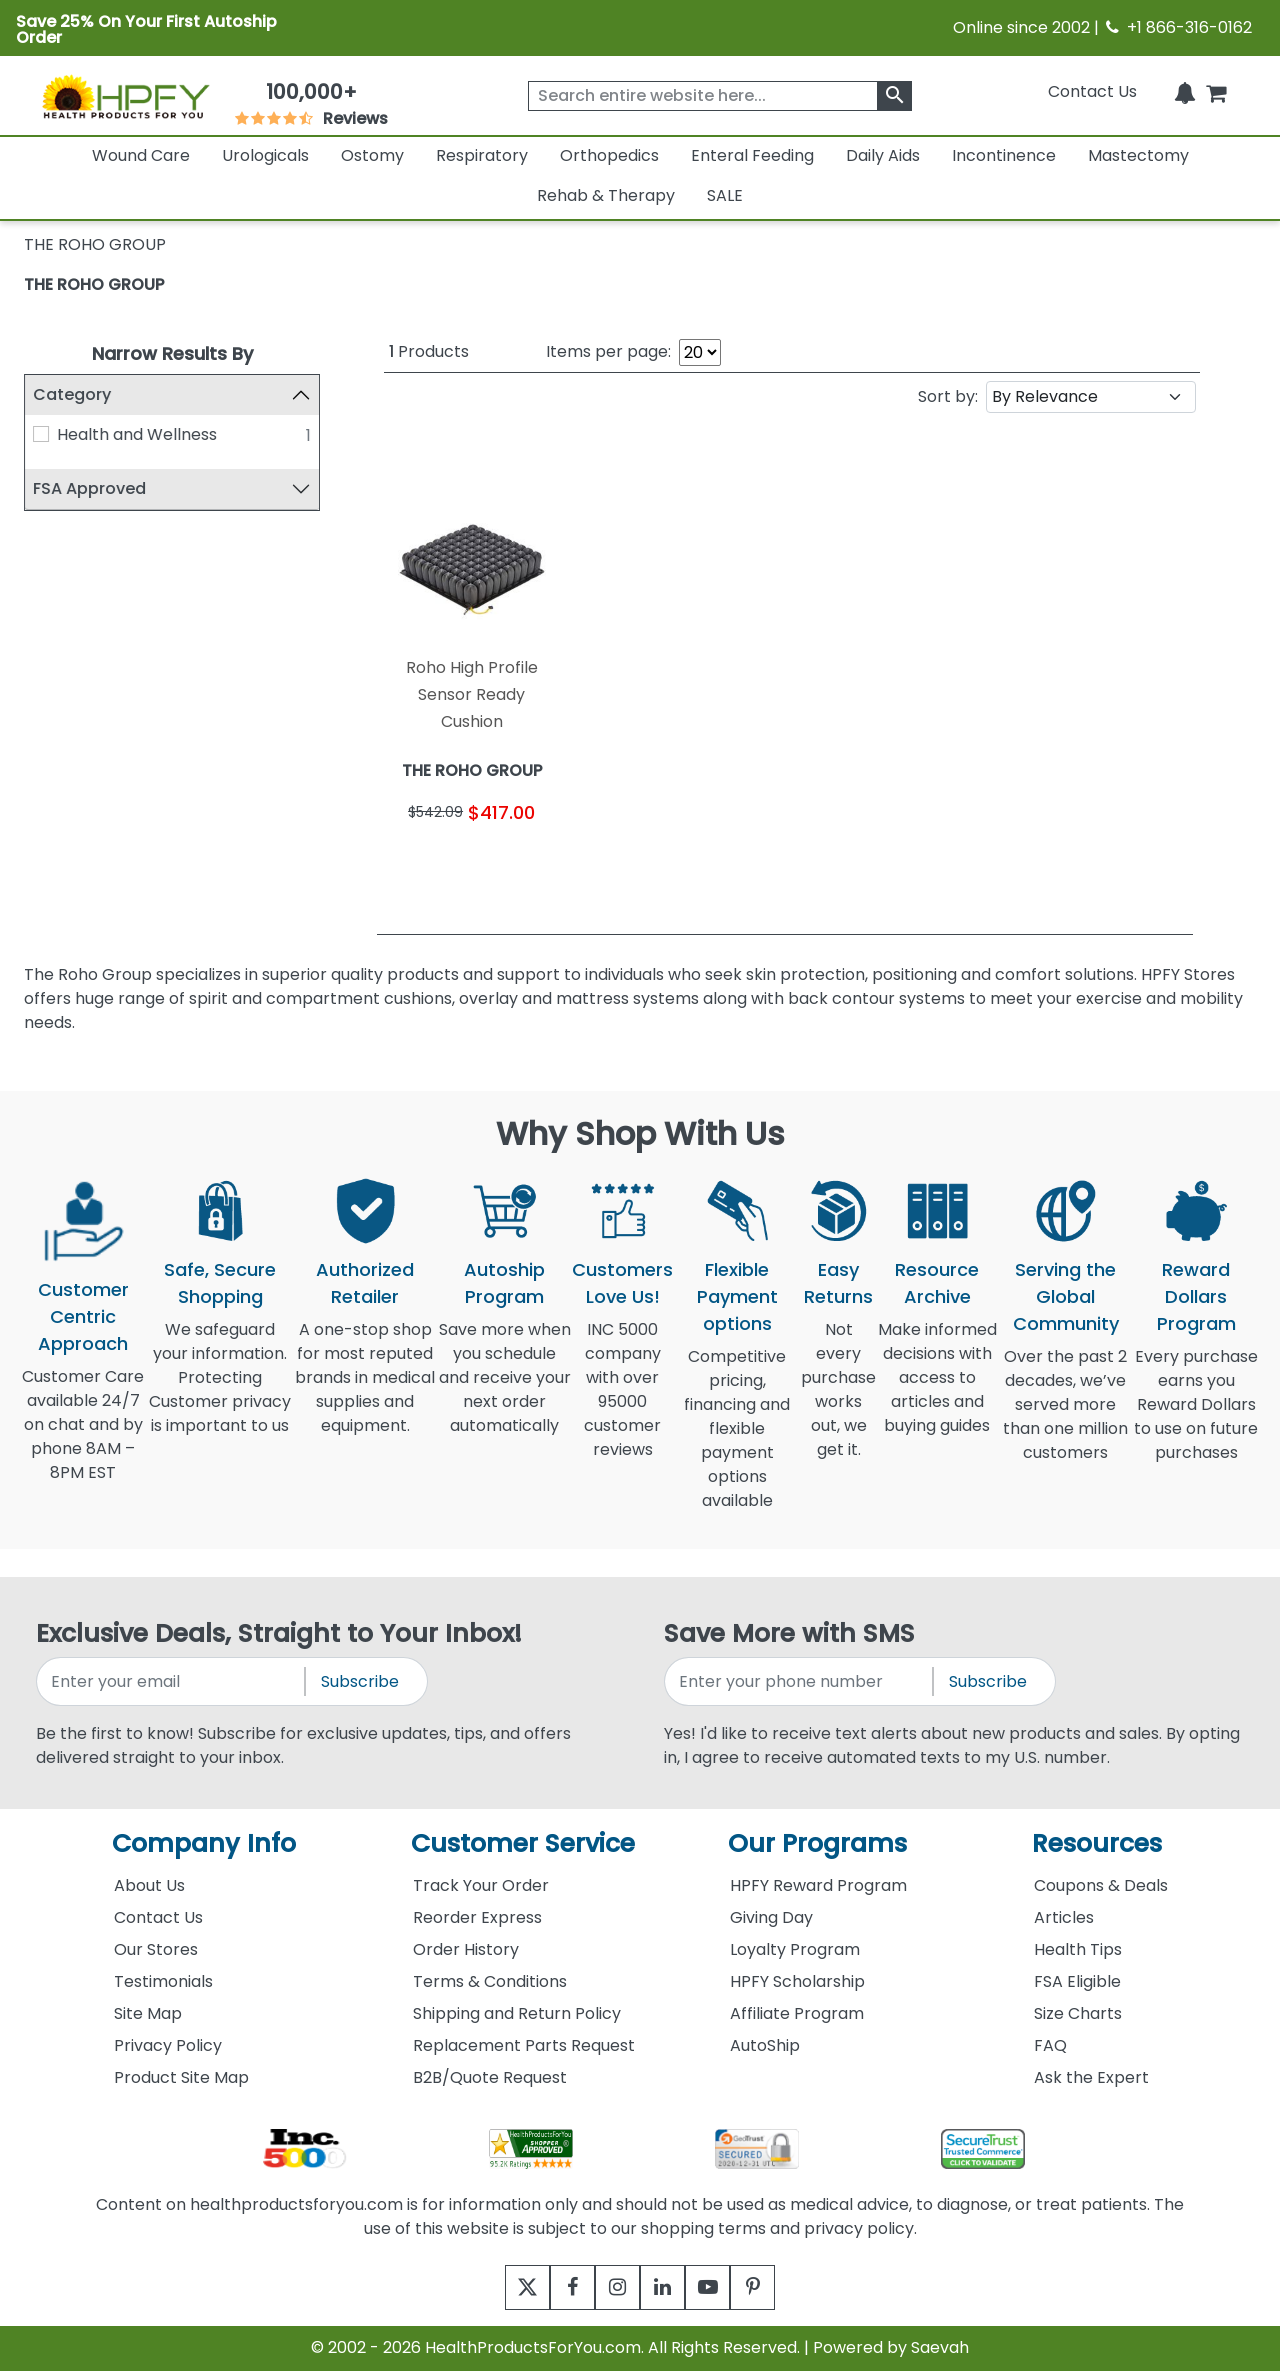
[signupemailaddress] (172, 1681)
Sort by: (948, 396)
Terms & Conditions (490, 1981)
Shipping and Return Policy (517, 2013)
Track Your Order (481, 1885)
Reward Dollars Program (1196, 1296)
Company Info (204, 1843)
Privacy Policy (168, 2045)
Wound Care (141, 155)
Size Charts (1078, 2013)
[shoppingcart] (1216, 91)
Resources (1097, 1843)
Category (72, 394)
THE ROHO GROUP (94, 284)
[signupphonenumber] (800, 1681)
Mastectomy (1138, 155)
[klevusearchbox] (894, 96)
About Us (149, 1885)
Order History (466, 1949)
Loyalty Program (795, 1949)
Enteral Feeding (752, 155)
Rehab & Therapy (606, 195)
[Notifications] (1185, 91)
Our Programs (817, 1843)
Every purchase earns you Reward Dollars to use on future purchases (1196, 1416)
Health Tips (1078, 1949)
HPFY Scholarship (797, 1981)
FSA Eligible (1077, 1981)
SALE (725, 195)
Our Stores (156, 1949)
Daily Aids (883, 155)
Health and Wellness (137, 434)
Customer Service (523, 1843)
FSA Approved (89, 488)
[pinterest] (777, 2287)
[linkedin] (667, 2287)
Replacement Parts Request (524, 2045)
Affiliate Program (797, 2013)
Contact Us (1092, 91)
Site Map (148, 2013)
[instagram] (612, 2287)
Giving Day (771, 1917)
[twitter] (502, 2287)
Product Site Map (181, 2077)
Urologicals (265, 155)
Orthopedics (609, 155)
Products (429, 351)
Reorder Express (477, 1917)
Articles (1064, 1917)
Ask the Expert (1091, 2077)
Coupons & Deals (1101, 1885)
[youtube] (722, 2287)
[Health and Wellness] (41, 434)
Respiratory (482, 155)
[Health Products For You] (125, 96)
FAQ (1050, 2045)
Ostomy (372, 155)
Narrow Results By (172, 353)
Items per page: (608, 351)
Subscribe (360, 1681)
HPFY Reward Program (818, 1885)
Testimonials (163, 1981)
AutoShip (765, 2045)
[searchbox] (720, 96)
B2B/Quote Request (490, 2077)
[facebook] (557, 2287)
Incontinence (1004, 155)
